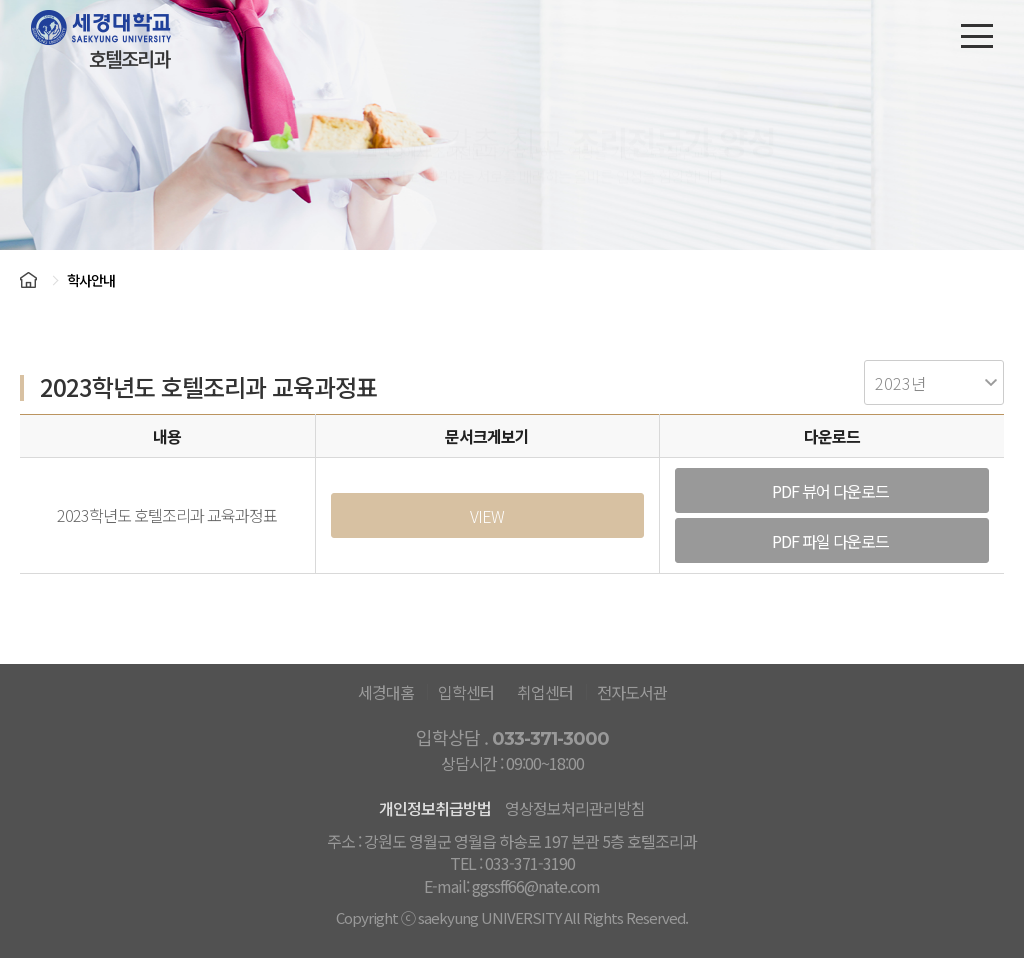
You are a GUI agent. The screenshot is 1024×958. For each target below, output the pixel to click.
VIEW (487, 516)
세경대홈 (386, 692)
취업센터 (545, 692)
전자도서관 (632, 692)
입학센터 (466, 692)
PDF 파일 (832, 541)
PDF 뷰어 (832, 491)
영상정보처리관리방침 (575, 808)
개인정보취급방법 (435, 808)
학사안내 (91, 280)
